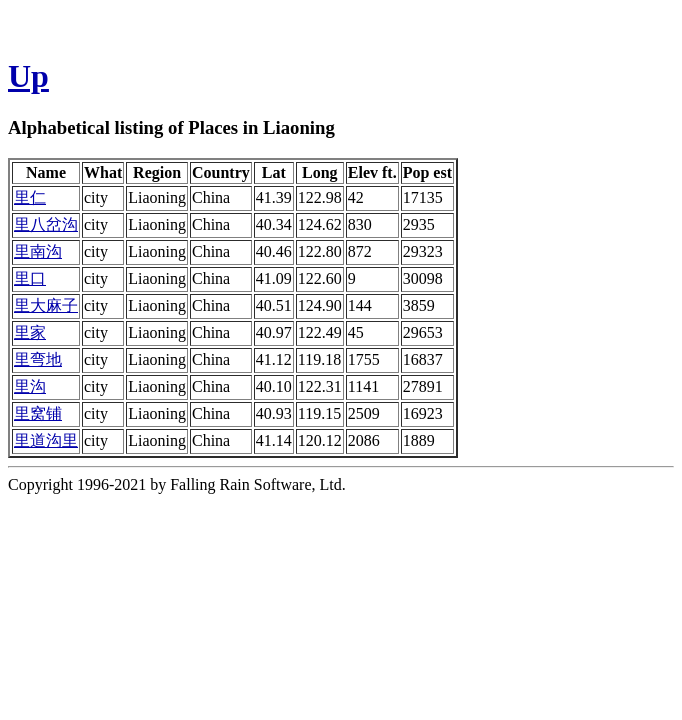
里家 (30, 332)
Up (28, 76)
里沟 (30, 386)
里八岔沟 (46, 224)
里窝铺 (38, 413)
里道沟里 (46, 440)
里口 (30, 278)
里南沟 (38, 251)
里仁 (30, 197)
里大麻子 (46, 305)
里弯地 (38, 359)
